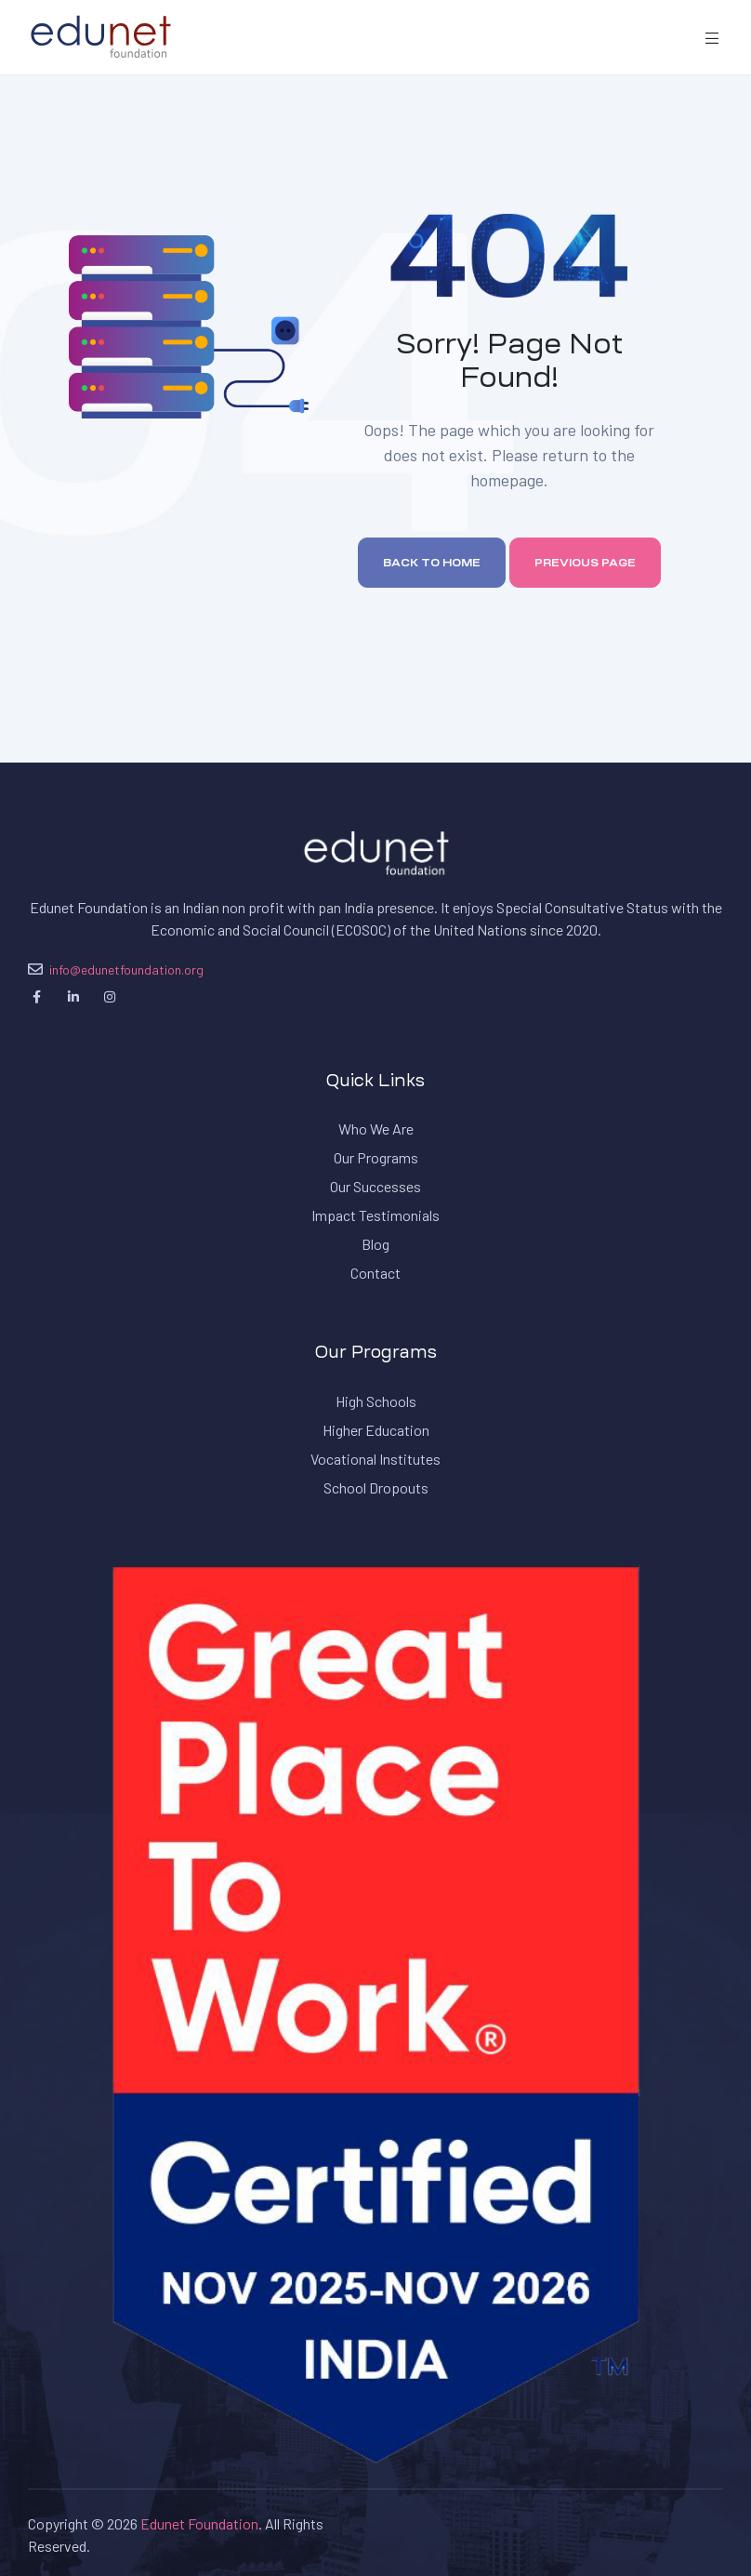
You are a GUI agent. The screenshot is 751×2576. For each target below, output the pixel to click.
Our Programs (376, 1157)
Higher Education (376, 1430)
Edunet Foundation (199, 2523)
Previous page (585, 562)
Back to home (432, 562)
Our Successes (375, 1186)
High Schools (376, 1401)
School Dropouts (375, 1487)
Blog (375, 1244)
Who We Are (376, 1128)
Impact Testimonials (375, 1215)
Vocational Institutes (375, 1458)
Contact (375, 1272)
